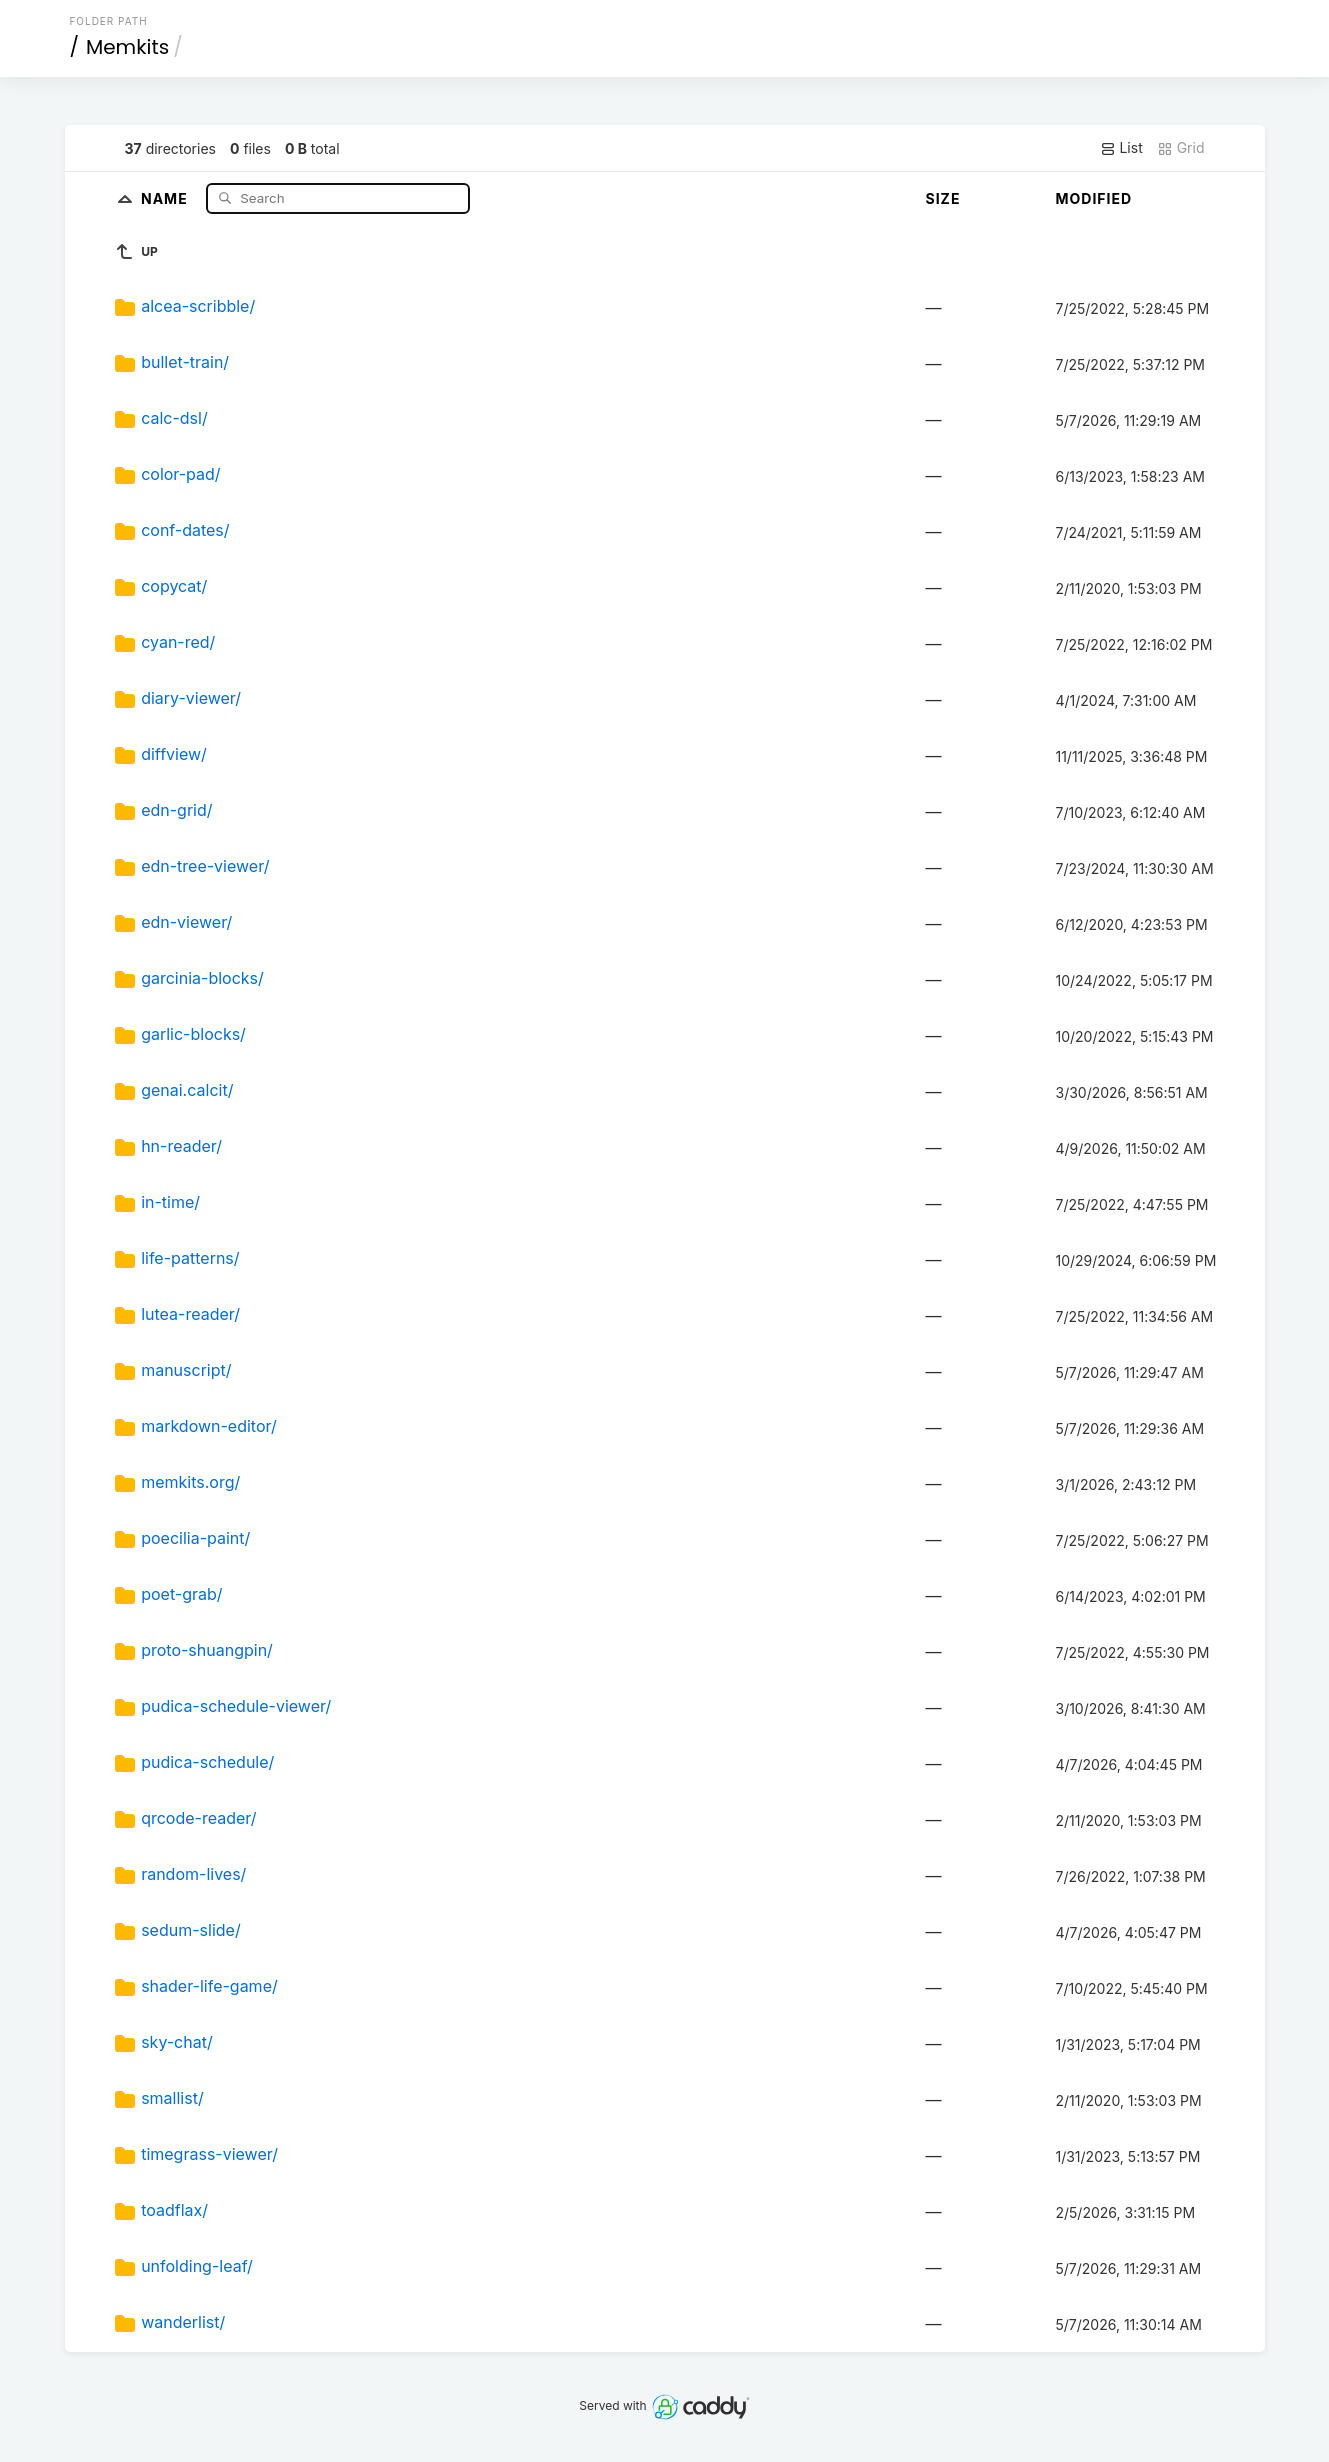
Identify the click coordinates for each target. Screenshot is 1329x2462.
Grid (1181, 148)
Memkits (127, 47)
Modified (1093, 198)
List (1121, 148)
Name (166, 197)
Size (942, 198)
